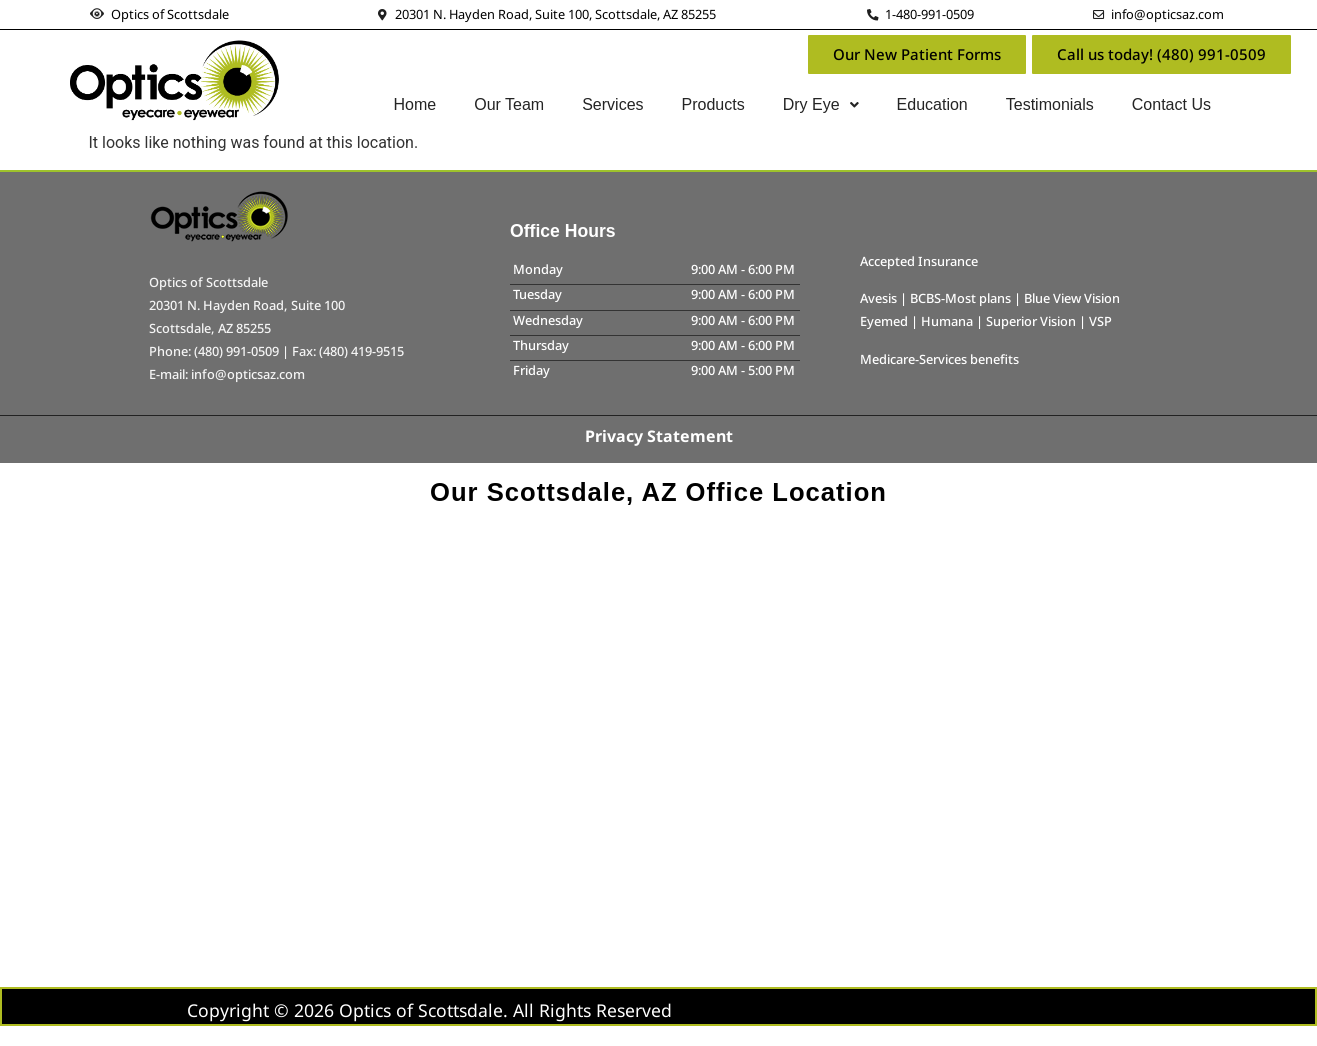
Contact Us (1171, 104)
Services (612, 104)
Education (932, 104)
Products (713, 104)
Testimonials (1050, 104)
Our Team (509, 104)
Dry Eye (821, 104)
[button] (821, 105)
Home (415, 104)
